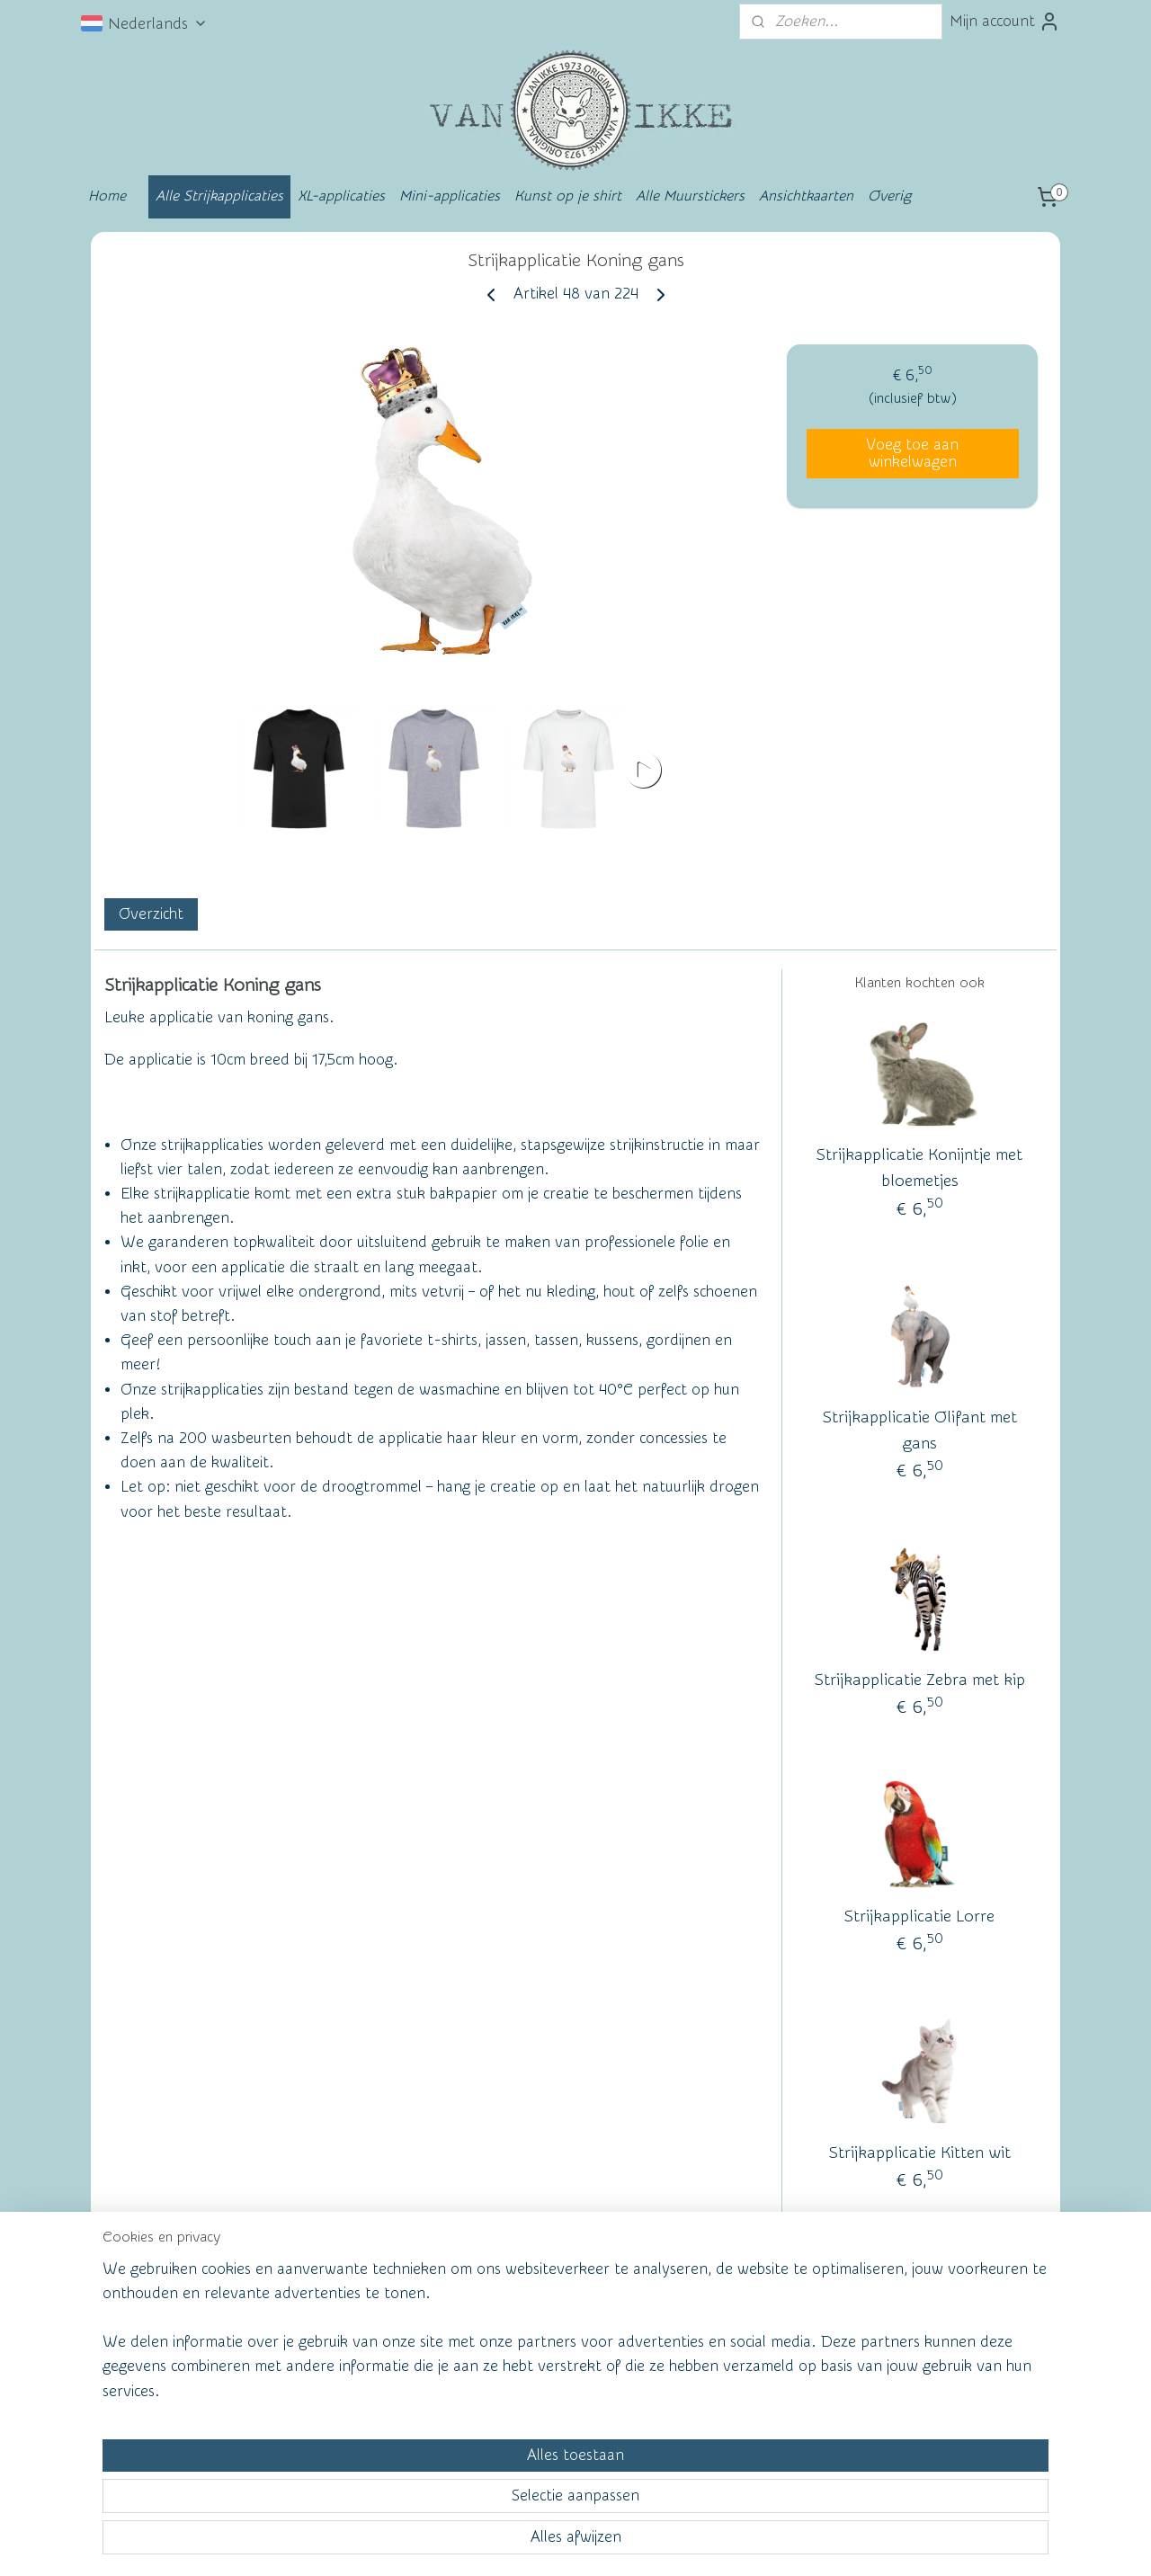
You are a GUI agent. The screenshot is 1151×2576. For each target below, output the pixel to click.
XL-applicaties (341, 196)
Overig (889, 196)
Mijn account (1005, 21)
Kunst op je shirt (567, 196)
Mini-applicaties (449, 196)
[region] (457, 2492)
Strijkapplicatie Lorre (919, 1916)
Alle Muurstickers (690, 196)
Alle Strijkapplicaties (219, 196)
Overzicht (151, 914)
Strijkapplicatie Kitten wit (920, 2153)
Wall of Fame (355, 2331)
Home (107, 196)
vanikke (916, 2329)
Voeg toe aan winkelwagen (912, 453)
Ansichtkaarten (806, 196)
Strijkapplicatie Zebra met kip (920, 1680)
